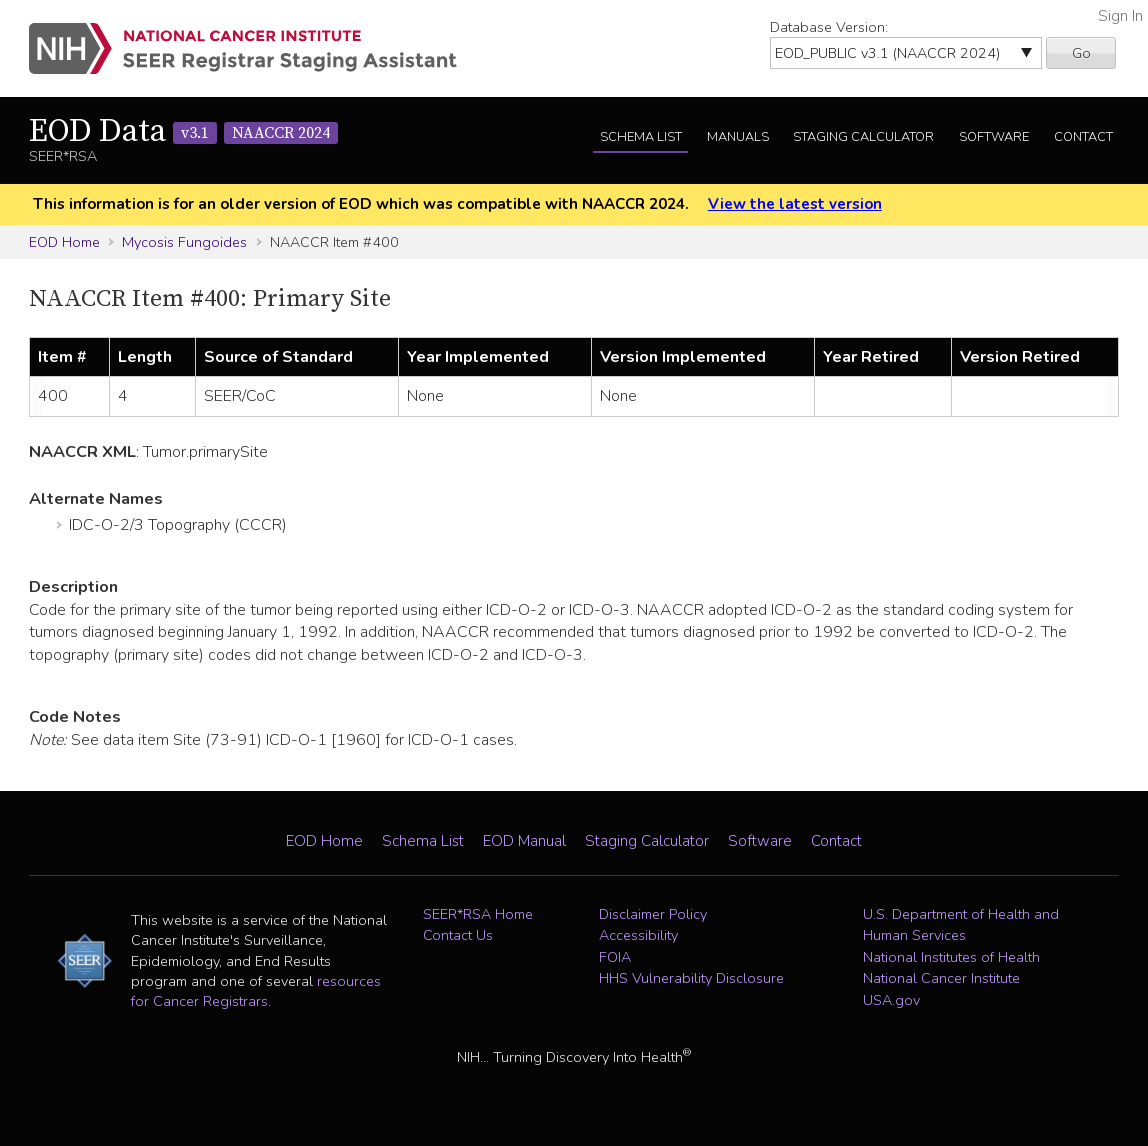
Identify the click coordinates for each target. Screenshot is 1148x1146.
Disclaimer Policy (653, 914)
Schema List (641, 137)
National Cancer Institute (941, 978)
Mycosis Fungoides (184, 242)
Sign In (1120, 16)
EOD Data (183, 132)
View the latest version (795, 204)
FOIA (615, 957)
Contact (1083, 137)
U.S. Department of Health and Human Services (961, 925)
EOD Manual (524, 841)
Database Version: (829, 27)
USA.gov (891, 1000)
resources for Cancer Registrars (256, 991)
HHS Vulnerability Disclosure (691, 978)
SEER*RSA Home (478, 914)
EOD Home (64, 242)
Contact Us (458, 935)
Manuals (738, 137)
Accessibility (638, 935)
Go (1081, 53)
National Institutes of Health (951, 957)
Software (994, 137)
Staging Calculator (863, 137)
